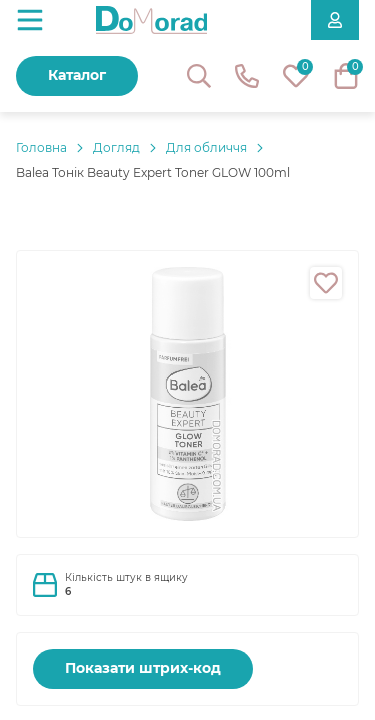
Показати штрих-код (143, 668)
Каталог (77, 75)
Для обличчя (206, 147)
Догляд (116, 147)
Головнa (41, 147)
